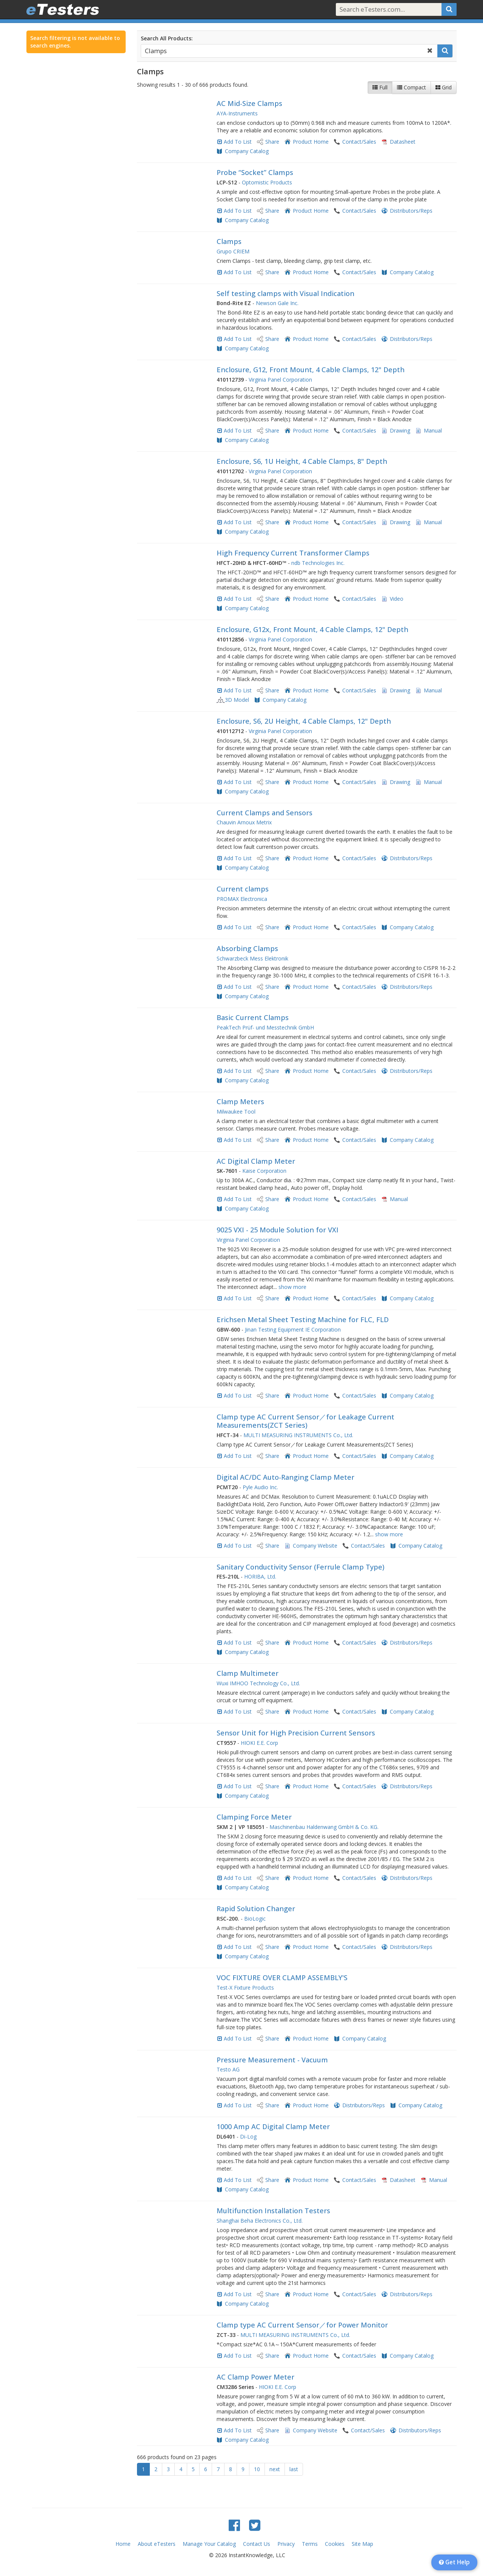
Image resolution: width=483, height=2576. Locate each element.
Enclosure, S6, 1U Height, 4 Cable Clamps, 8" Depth (302, 461)
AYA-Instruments (237, 113)
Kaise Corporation (264, 1170)
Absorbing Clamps (247, 948)
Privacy (286, 2543)
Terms (310, 2543)
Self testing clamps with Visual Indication (285, 293)
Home (123, 2543)
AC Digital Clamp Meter (256, 1161)
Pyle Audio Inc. (260, 1487)
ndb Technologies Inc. (318, 562)
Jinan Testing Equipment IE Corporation (293, 1329)
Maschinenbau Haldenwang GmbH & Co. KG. (323, 1826)
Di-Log (248, 2136)
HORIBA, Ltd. (260, 1576)
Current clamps (243, 888)
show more (292, 1286)
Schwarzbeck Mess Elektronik (252, 958)
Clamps (229, 241)
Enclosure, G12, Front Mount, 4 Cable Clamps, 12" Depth (311, 369)
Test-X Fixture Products (245, 1987)
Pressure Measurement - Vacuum (272, 2059)
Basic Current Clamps (253, 1017)
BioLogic (255, 1918)
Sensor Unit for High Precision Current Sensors (296, 1732)
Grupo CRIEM (233, 251)
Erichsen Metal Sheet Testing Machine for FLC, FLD (303, 1319)
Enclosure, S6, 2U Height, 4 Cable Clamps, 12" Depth (304, 721)
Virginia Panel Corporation (280, 379)
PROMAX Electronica (242, 898)
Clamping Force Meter (254, 1816)
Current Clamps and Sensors (264, 812)
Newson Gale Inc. (277, 303)
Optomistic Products (267, 182)
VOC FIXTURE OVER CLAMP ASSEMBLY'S (282, 1977)
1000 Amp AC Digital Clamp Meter (273, 2126)
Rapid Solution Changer (256, 1908)
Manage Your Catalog (209, 2543)
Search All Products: (167, 38)
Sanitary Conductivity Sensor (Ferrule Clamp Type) (301, 1566)
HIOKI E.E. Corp (259, 1742)
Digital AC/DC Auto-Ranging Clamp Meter (285, 1477)
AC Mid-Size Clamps (249, 103)
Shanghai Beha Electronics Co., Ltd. (260, 2220)
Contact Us (256, 2543)
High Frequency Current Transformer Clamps (293, 552)
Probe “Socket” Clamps (255, 172)
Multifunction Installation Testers (273, 2210)
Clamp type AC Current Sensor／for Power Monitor (302, 2324)
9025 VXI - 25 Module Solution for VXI (277, 1229)
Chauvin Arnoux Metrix (244, 822)
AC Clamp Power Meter (255, 2376)
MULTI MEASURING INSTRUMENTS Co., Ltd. (298, 1435)
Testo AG (228, 2069)
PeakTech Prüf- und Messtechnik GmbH (265, 1027)
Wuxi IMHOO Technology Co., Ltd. (258, 1683)
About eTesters (156, 2543)
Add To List (238, 141)
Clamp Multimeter (247, 1673)
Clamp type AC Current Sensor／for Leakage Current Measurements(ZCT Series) (305, 1421)
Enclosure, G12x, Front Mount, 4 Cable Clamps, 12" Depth (312, 629)
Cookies (335, 2543)
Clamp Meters (240, 1101)
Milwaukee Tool (236, 1111)
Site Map (362, 2543)
